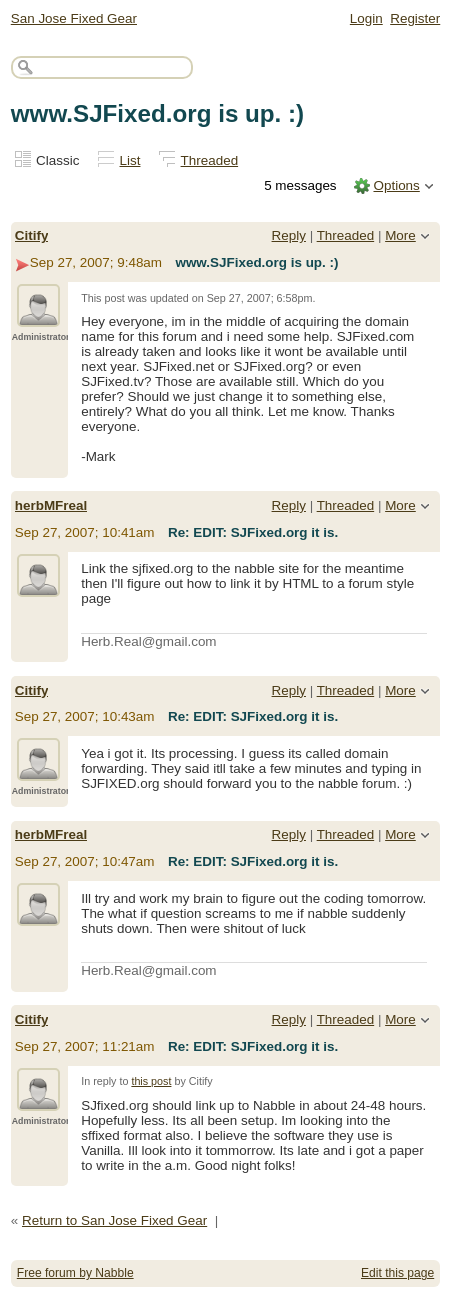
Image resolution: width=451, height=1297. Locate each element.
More (400, 235)
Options (396, 185)
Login (366, 18)
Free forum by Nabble (75, 1273)
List (130, 160)
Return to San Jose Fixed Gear (114, 1220)
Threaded (210, 160)
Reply (289, 235)
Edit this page (397, 1273)
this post (151, 1081)
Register (415, 18)
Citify (32, 235)
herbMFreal (51, 505)
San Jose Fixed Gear (74, 18)
